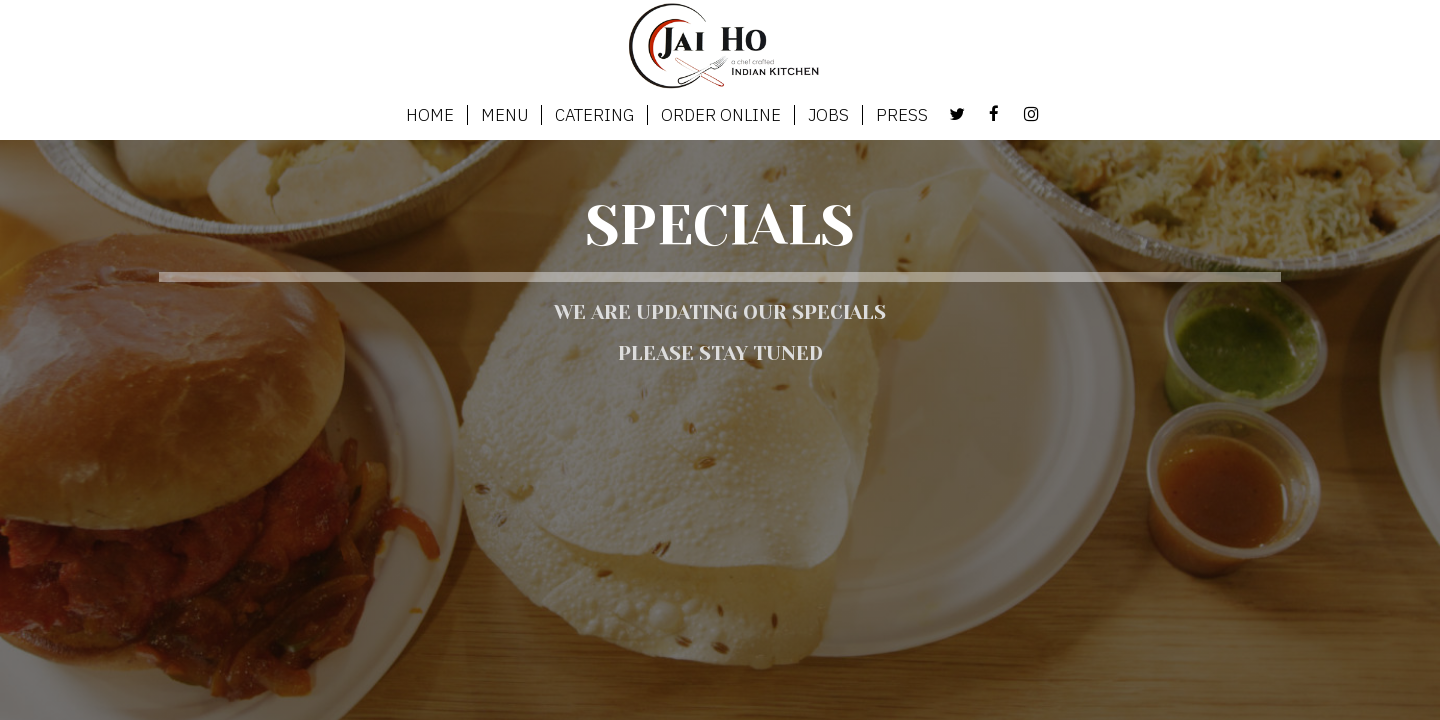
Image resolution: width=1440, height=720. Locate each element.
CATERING (594, 115)
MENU (504, 115)
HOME (430, 115)
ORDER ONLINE (721, 115)
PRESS (902, 115)
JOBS (828, 115)
